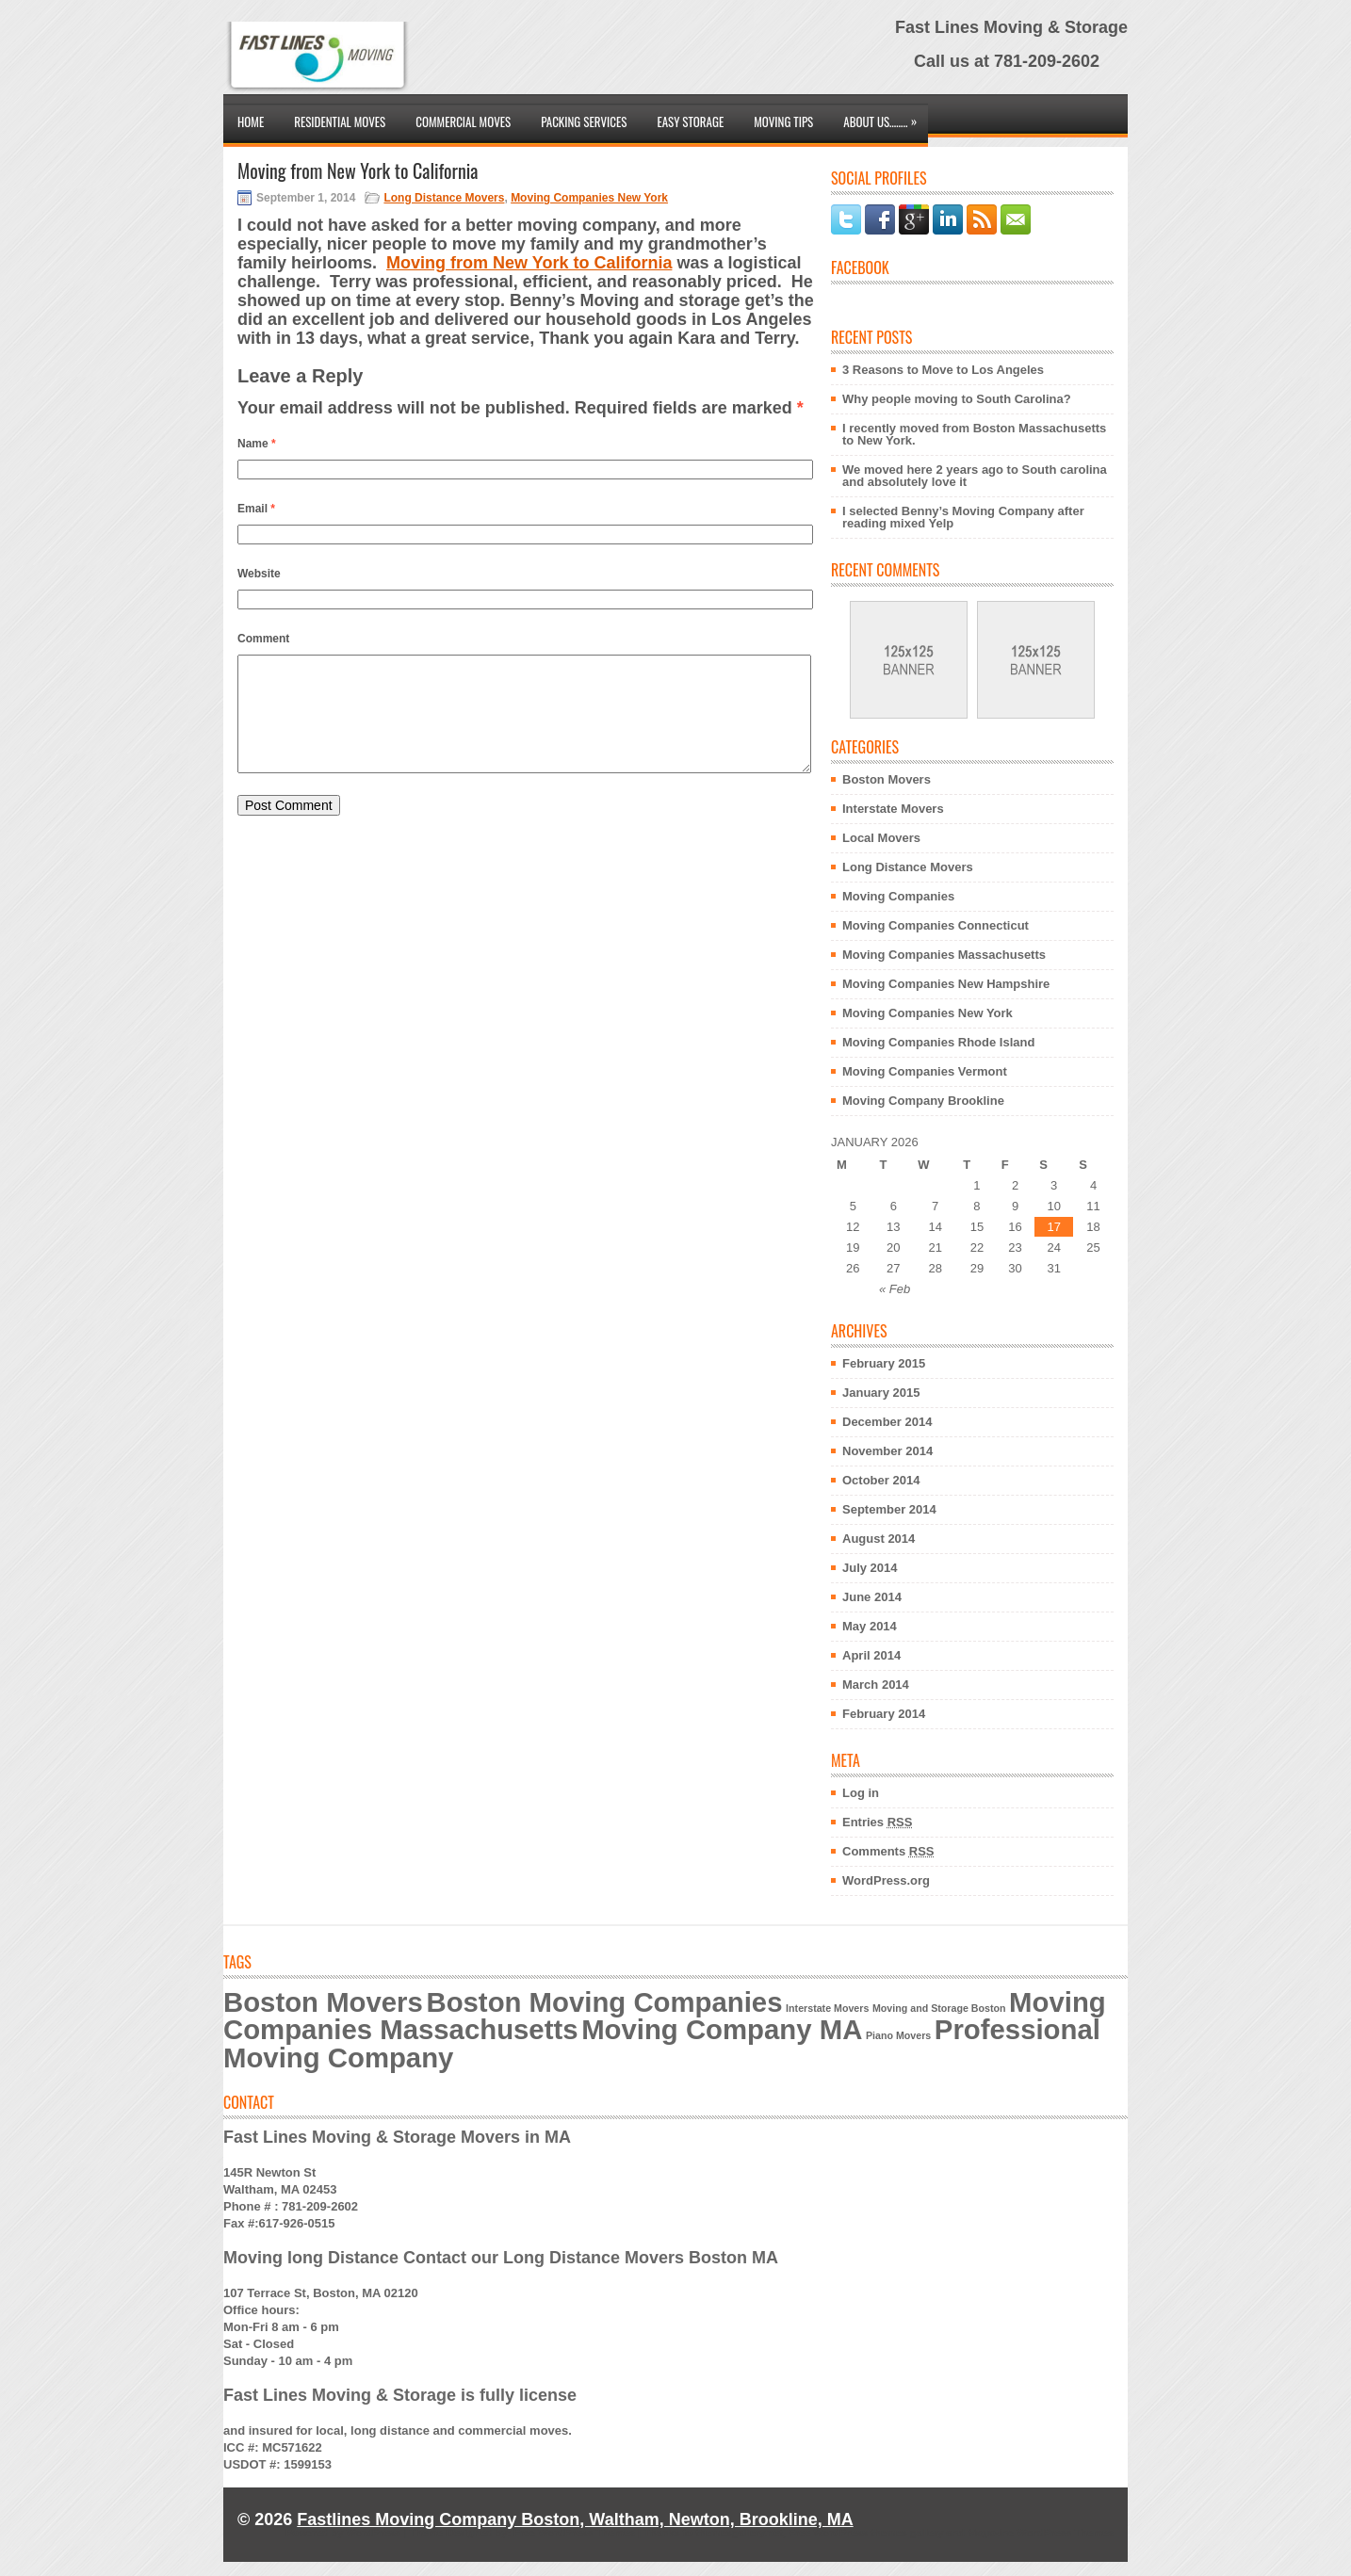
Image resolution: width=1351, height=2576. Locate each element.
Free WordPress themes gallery (866, 2532)
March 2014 (875, 1684)
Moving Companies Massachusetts (944, 955)
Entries (877, 1822)
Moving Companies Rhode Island (938, 1042)
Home (250, 121)
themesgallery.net (739, 2532)
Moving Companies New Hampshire (946, 984)
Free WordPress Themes (574, 2532)
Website (259, 573)
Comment (263, 638)
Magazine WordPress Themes (1041, 2532)
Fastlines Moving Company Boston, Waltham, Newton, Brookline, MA (575, 2519)
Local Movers (881, 838)
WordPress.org (886, 1880)
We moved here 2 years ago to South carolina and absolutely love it (974, 475)
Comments (888, 1851)
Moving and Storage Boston (939, 2008)
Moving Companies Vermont (924, 1071)
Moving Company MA (721, 2029)
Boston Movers (886, 779)
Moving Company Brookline (923, 1101)
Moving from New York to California (529, 262)
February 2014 (883, 1714)
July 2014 (870, 1568)
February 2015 (883, 1363)
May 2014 (869, 1626)
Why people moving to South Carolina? (956, 399)
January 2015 (881, 1392)
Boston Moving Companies (604, 2001)
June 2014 (872, 1597)
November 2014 (887, 1451)
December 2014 (887, 1422)
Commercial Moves (463, 121)
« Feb (894, 1289)
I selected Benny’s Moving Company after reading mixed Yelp (963, 517)
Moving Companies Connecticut (935, 925)
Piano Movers (898, 2035)
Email (256, 508)
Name (256, 443)
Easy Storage (690, 121)
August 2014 (878, 1538)
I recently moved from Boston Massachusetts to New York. (974, 434)
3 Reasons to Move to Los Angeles (943, 370)
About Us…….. (884, 117)
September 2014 (889, 1509)
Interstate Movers (893, 809)
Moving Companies (898, 896)
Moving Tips (783, 121)
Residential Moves (339, 121)
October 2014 (881, 1480)
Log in (860, 1793)
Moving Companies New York (589, 197)
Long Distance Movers (443, 197)
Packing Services (584, 121)
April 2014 (871, 1655)
